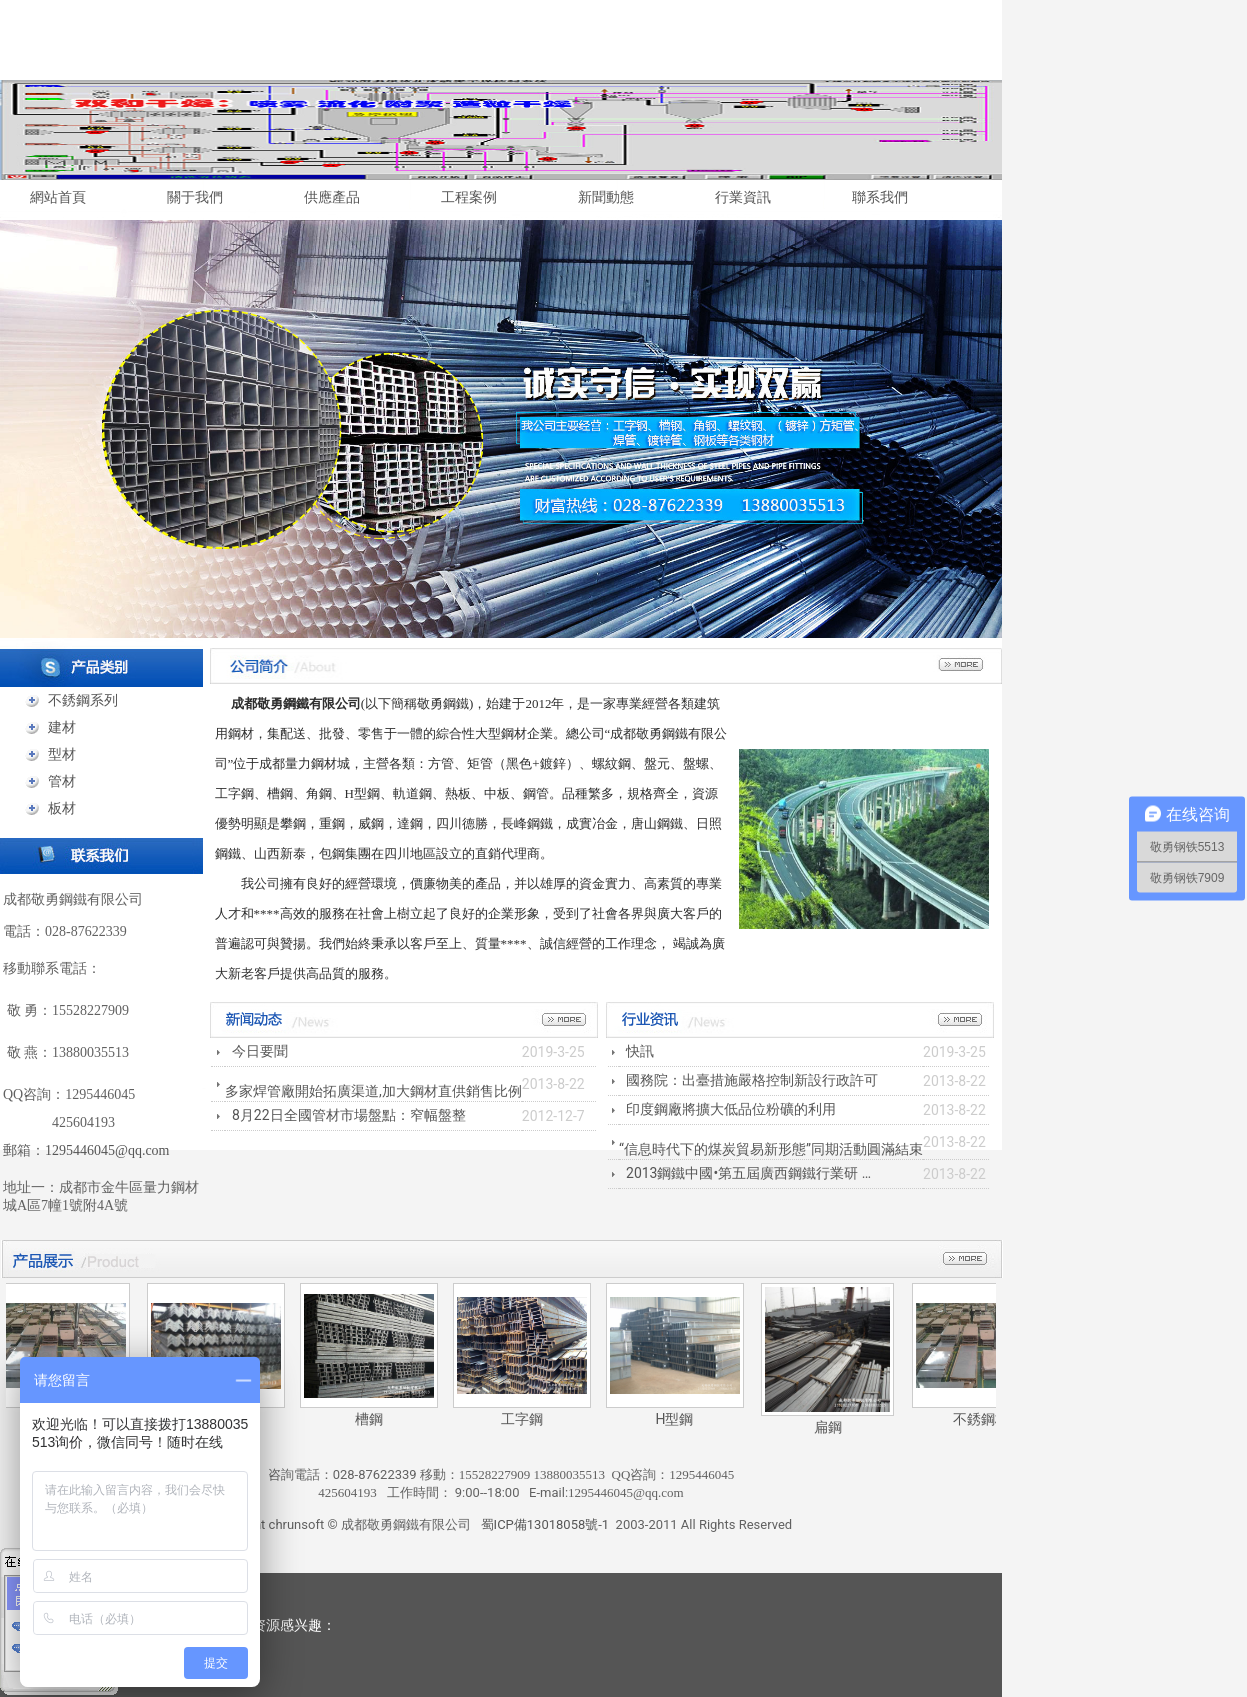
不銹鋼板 (988, 1419)
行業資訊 (743, 197)
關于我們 (195, 197)
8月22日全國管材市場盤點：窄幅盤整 (349, 1115)
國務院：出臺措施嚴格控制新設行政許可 (752, 1080)
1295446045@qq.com (107, 1150)
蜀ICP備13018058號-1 (545, 1524)
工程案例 (469, 197)
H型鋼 (682, 1419)
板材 (62, 808)
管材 (62, 781)
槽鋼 (376, 1419)
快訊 (640, 1051)
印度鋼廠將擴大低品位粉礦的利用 (731, 1109)
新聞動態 (606, 197)
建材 (62, 727)
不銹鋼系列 (83, 700)
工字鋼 (529, 1419)
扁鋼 (835, 1427)
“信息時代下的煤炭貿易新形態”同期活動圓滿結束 (771, 1149)
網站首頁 (58, 197)
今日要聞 (260, 1051)
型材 (62, 754)
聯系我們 (880, 197)
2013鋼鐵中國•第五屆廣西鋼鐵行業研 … (748, 1173)
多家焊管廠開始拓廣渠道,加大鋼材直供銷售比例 (373, 1091)
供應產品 (332, 197)
